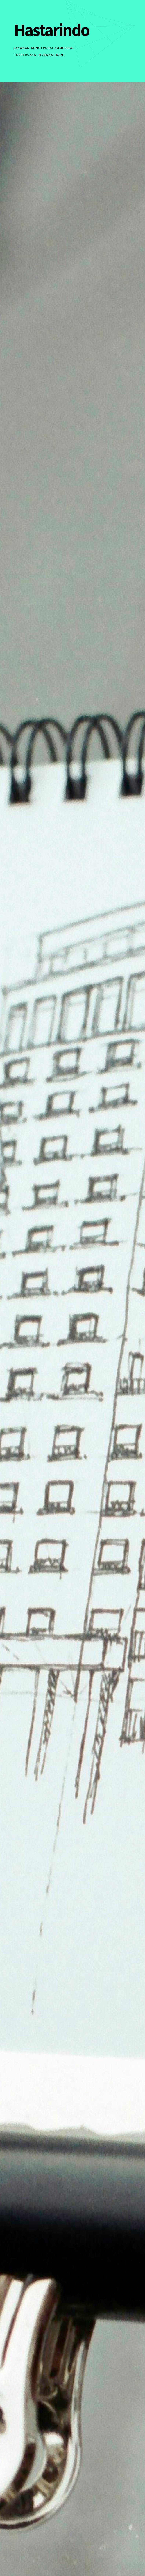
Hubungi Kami (52, 54)
